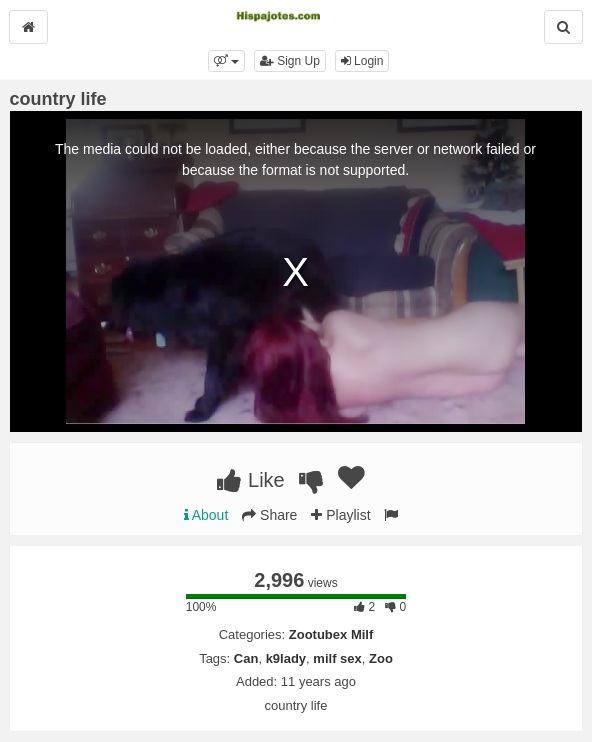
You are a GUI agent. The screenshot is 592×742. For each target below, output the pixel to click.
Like (250, 480)
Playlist (340, 515)
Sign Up (290, 61)
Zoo (381, 658)
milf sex (337, 658)
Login (362, 61)
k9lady (286, 658)
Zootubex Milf (331, 634)
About (206, 515)
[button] (226, 61)
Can (246, 658)
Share (269, 515)
